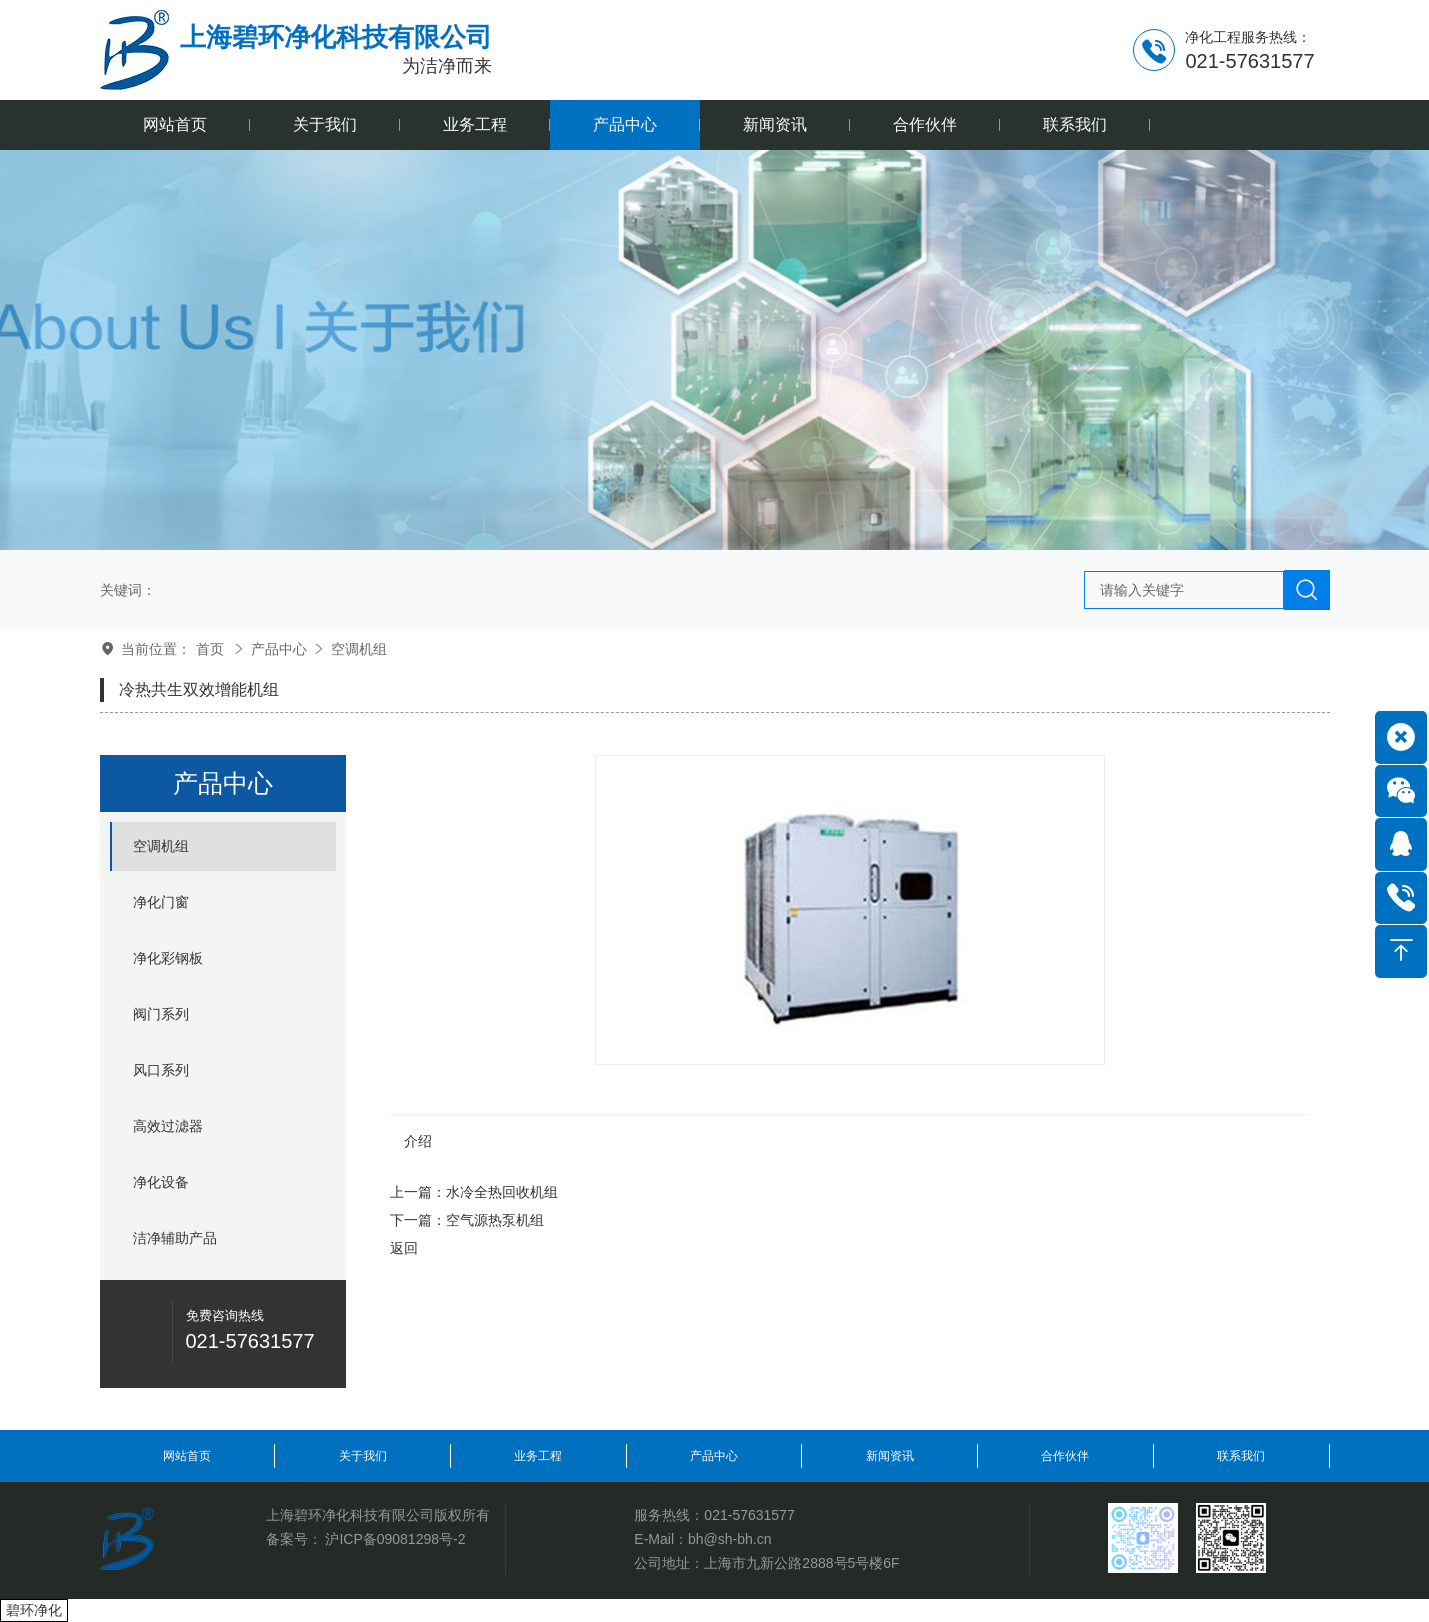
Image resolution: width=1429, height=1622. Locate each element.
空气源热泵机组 (495, 1220)
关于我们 (363, 1456)
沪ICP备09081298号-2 (395, 1539)
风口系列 (161, 1070)
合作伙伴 (1065, 1456)
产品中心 (279, 649)
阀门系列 (161, 1014)
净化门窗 (161, 902)
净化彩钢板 (168, 958)
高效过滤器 (168, 1126)
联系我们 (1241, 1456)
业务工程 (538, 1456)
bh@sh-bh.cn (729, 1539)
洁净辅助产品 (175, 1238)
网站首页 (187, 1456)
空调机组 (359, 649)
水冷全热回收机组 (502, 1192)
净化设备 (161, 1182)
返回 (404, 1248)
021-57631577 (749, 1515)
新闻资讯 (890, 1456)
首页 (210, 649)
